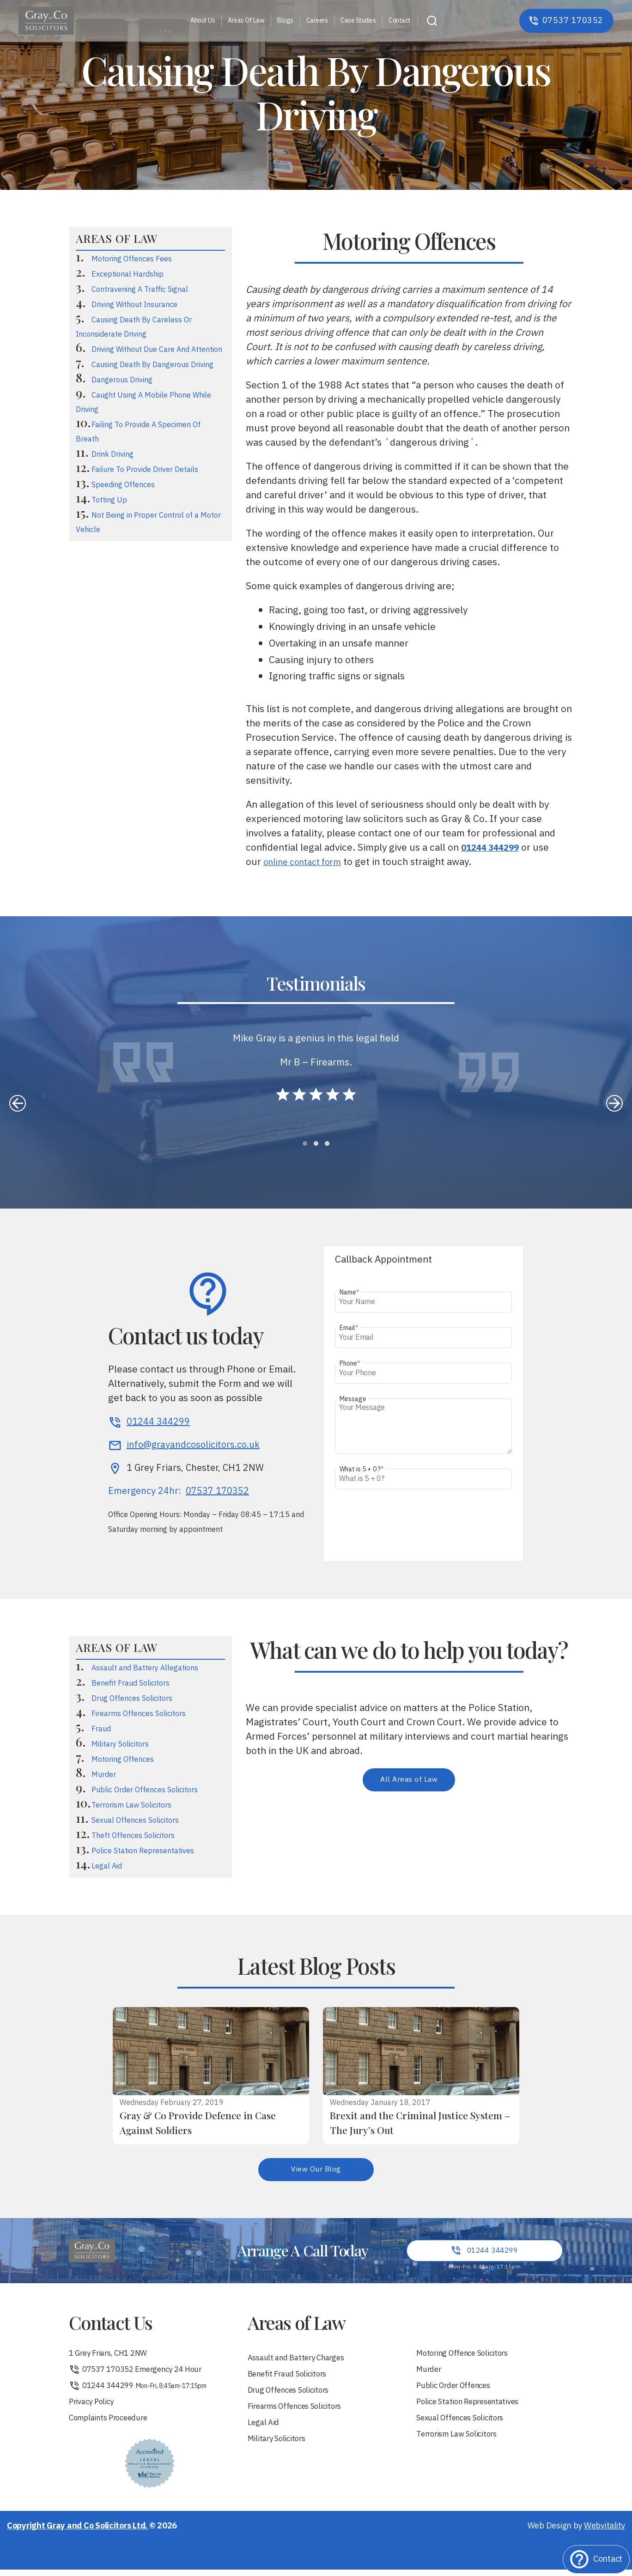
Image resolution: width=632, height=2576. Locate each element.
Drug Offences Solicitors (131, 1699)
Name (349, 1292)
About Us (202, 21)
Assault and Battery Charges (301, 2360)
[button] (304, 1143)
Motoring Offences (122, 1760)
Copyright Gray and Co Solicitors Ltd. (78, 2533)
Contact (400, 21)
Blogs (285, 21)
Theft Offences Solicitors (133, 1836)
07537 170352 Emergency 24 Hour (141, 2373)
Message (353, 1399)
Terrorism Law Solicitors (131, 1805)
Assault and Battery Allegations (144, 1668)
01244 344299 (140, 2390)
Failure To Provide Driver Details (144, 470)
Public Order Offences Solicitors (144, 1790)
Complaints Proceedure (112, 2424)
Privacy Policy (94, 2407)
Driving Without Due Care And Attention (156, 350)
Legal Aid (106, 1866)
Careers (317, 21)
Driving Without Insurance (134, 305)
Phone (350, 1363)
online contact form (306, 862)
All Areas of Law (409, 1780)
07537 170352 (217, 1492)
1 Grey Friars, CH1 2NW (112, 2356)
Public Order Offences (457, 2390)
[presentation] (17, 1103)
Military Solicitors (120, 1744)
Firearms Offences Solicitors (138, 1714)
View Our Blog (316, 2170)
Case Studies (358, 21)
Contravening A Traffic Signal (139, 290)
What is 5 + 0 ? (362, 1469)
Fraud (101, 1729)
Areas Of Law (246, 21)
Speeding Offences (123, 485)
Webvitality (604, 2533)
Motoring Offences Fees (131, 259)
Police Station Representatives (142, 1851)
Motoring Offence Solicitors (466, 2356)
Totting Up (109, 500)
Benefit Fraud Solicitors (130, 1683)
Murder (103, 1775)
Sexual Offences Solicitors (135, 1820)
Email (349, 1328)
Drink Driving (112, 454)
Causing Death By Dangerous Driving (152, 365)
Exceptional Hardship (127, 274)
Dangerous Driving (121, 380)
